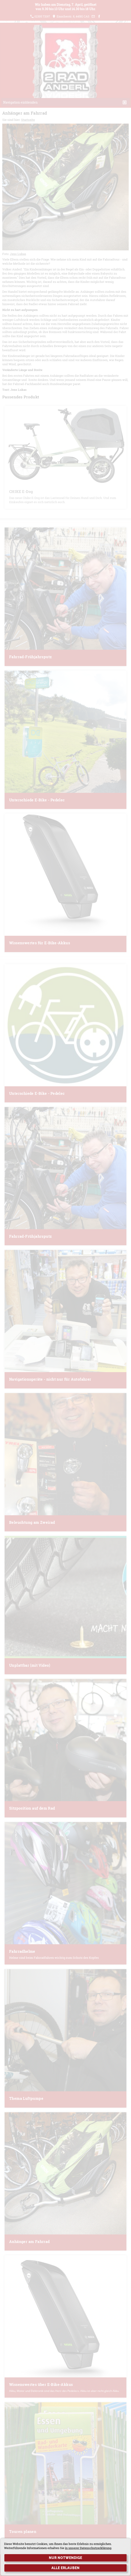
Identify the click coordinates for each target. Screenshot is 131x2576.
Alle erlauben (65, 2568)
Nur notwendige (65, 2558)
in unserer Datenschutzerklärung (88, 2548)
